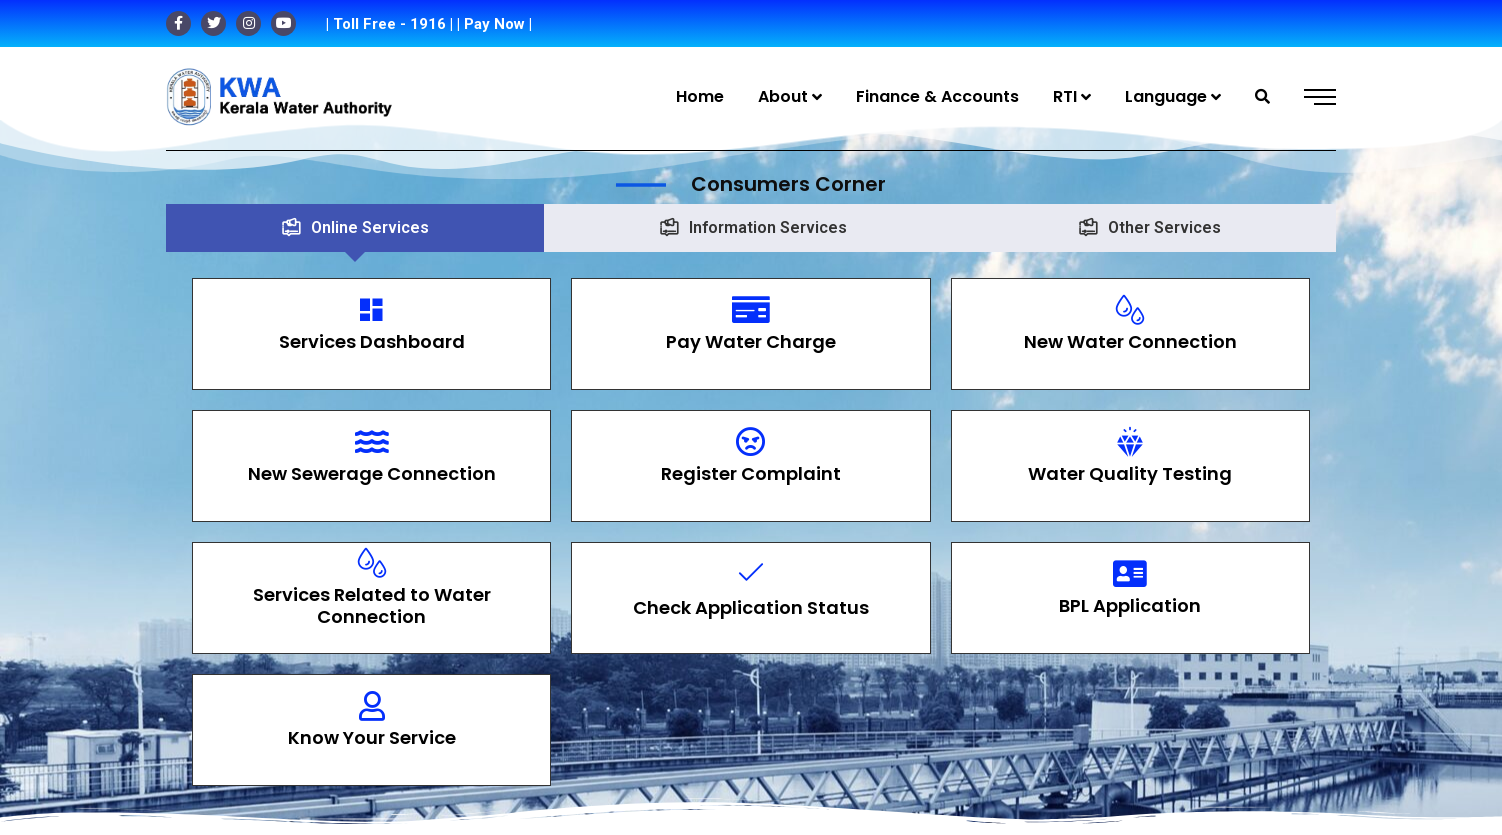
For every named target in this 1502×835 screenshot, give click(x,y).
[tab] (355, 228)
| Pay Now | (494, 24)
